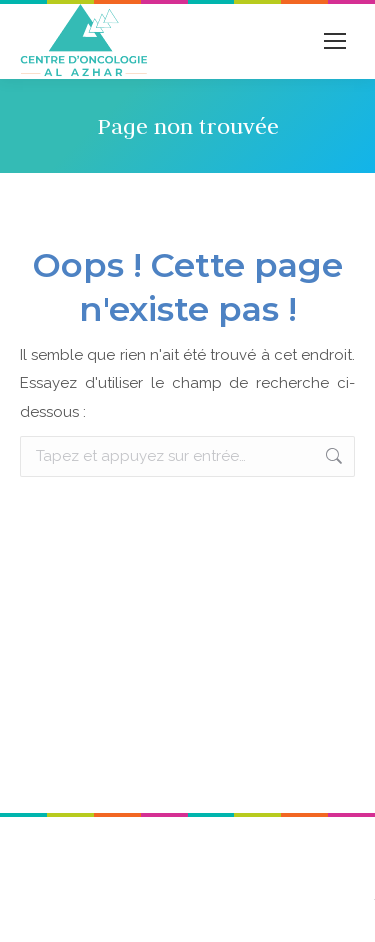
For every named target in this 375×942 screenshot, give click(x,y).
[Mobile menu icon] (335, 41)
